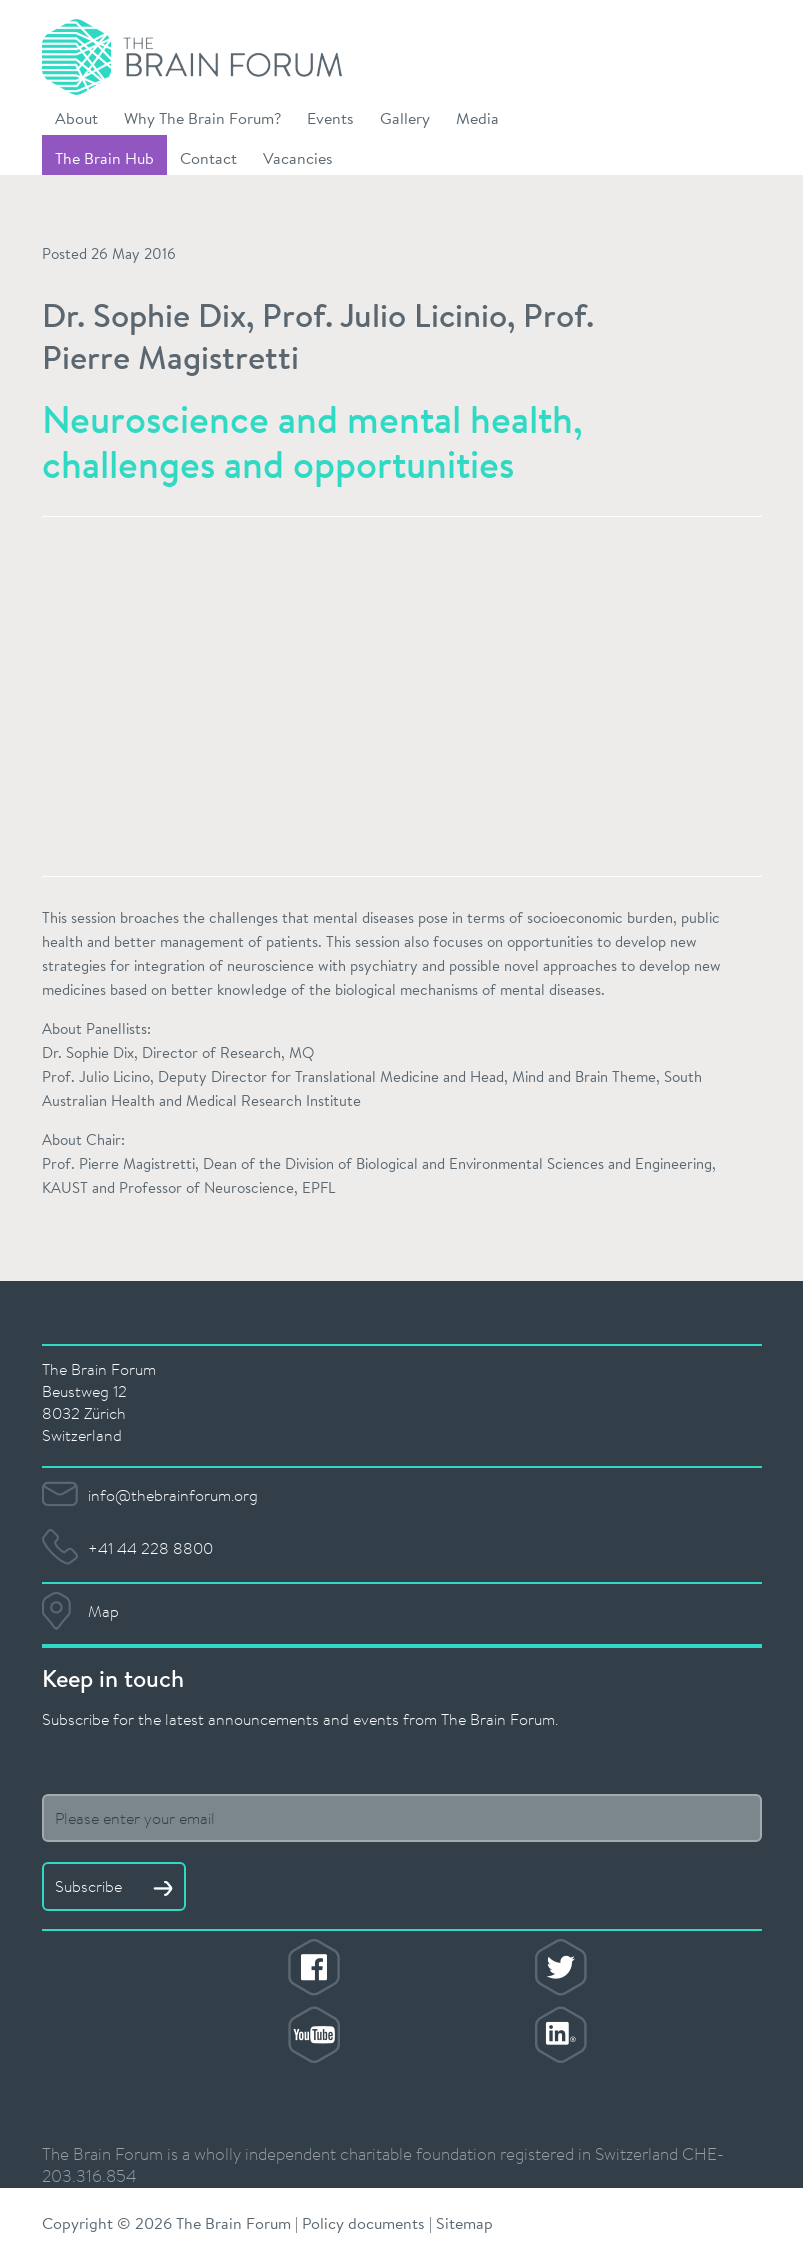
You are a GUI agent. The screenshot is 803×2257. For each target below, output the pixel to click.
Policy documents (363, 2222)
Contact (208, 157)
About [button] (76, 117)
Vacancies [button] (298, 157)
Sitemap (464, 2222)
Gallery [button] (405, 117)
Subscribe (114, 1886)
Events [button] (330, 117)
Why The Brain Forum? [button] (202, 117)
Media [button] (477, 117)
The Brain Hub (104, 157)
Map (103, 1611)
